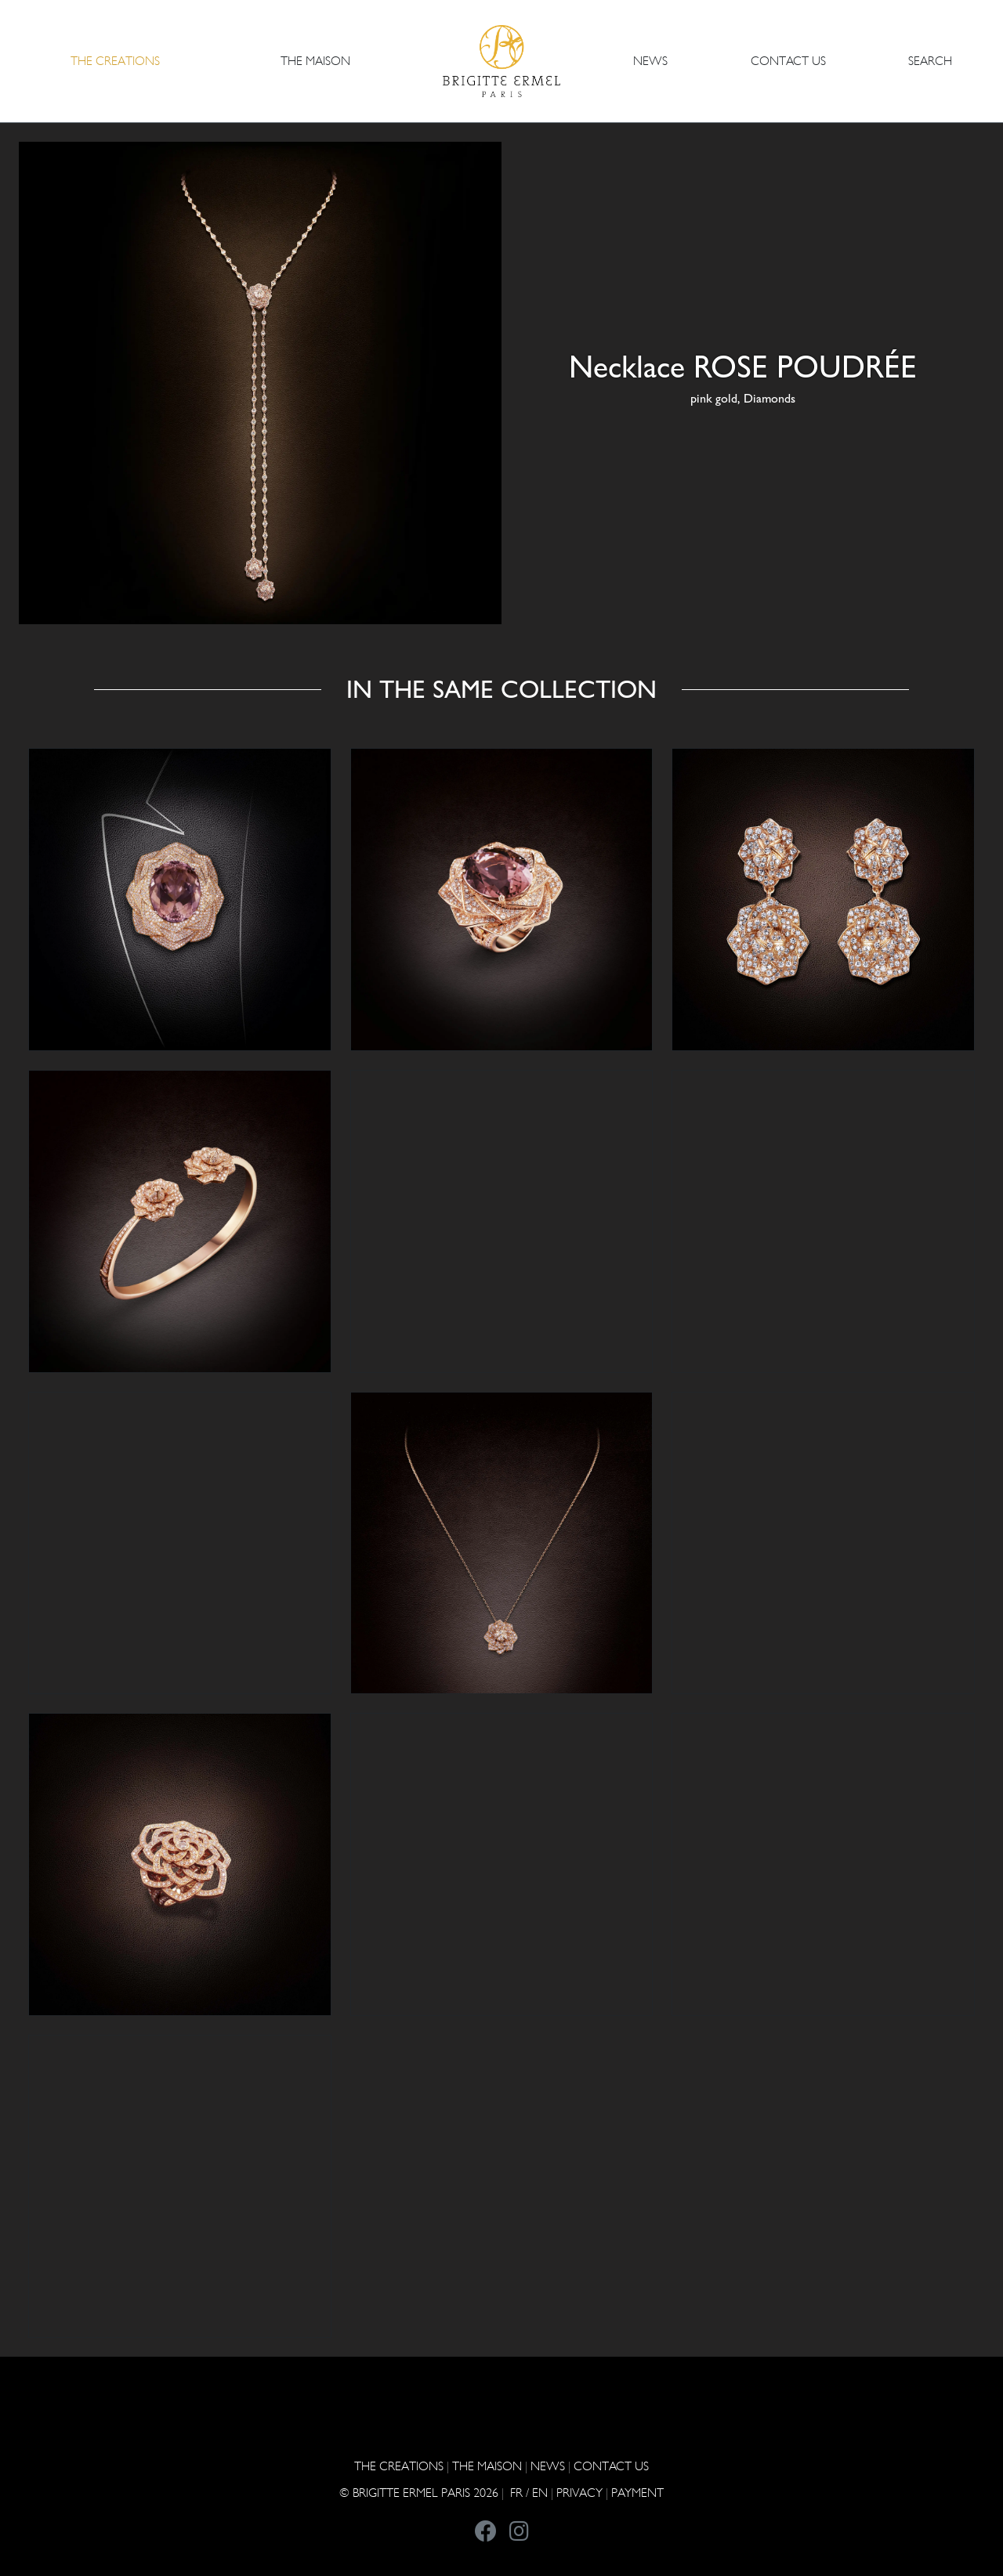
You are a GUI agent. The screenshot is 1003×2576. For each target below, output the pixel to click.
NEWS (650, 60)
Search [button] (930, 60)
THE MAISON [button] (315, 60)
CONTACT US (788, 60)
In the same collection (501, 689)
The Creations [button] (115, 60)
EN (540, 2492)
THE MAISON (487, 2466)
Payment (637, 2492)
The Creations (399, 2466)
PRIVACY (579, 2492)
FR (516, 2492)
